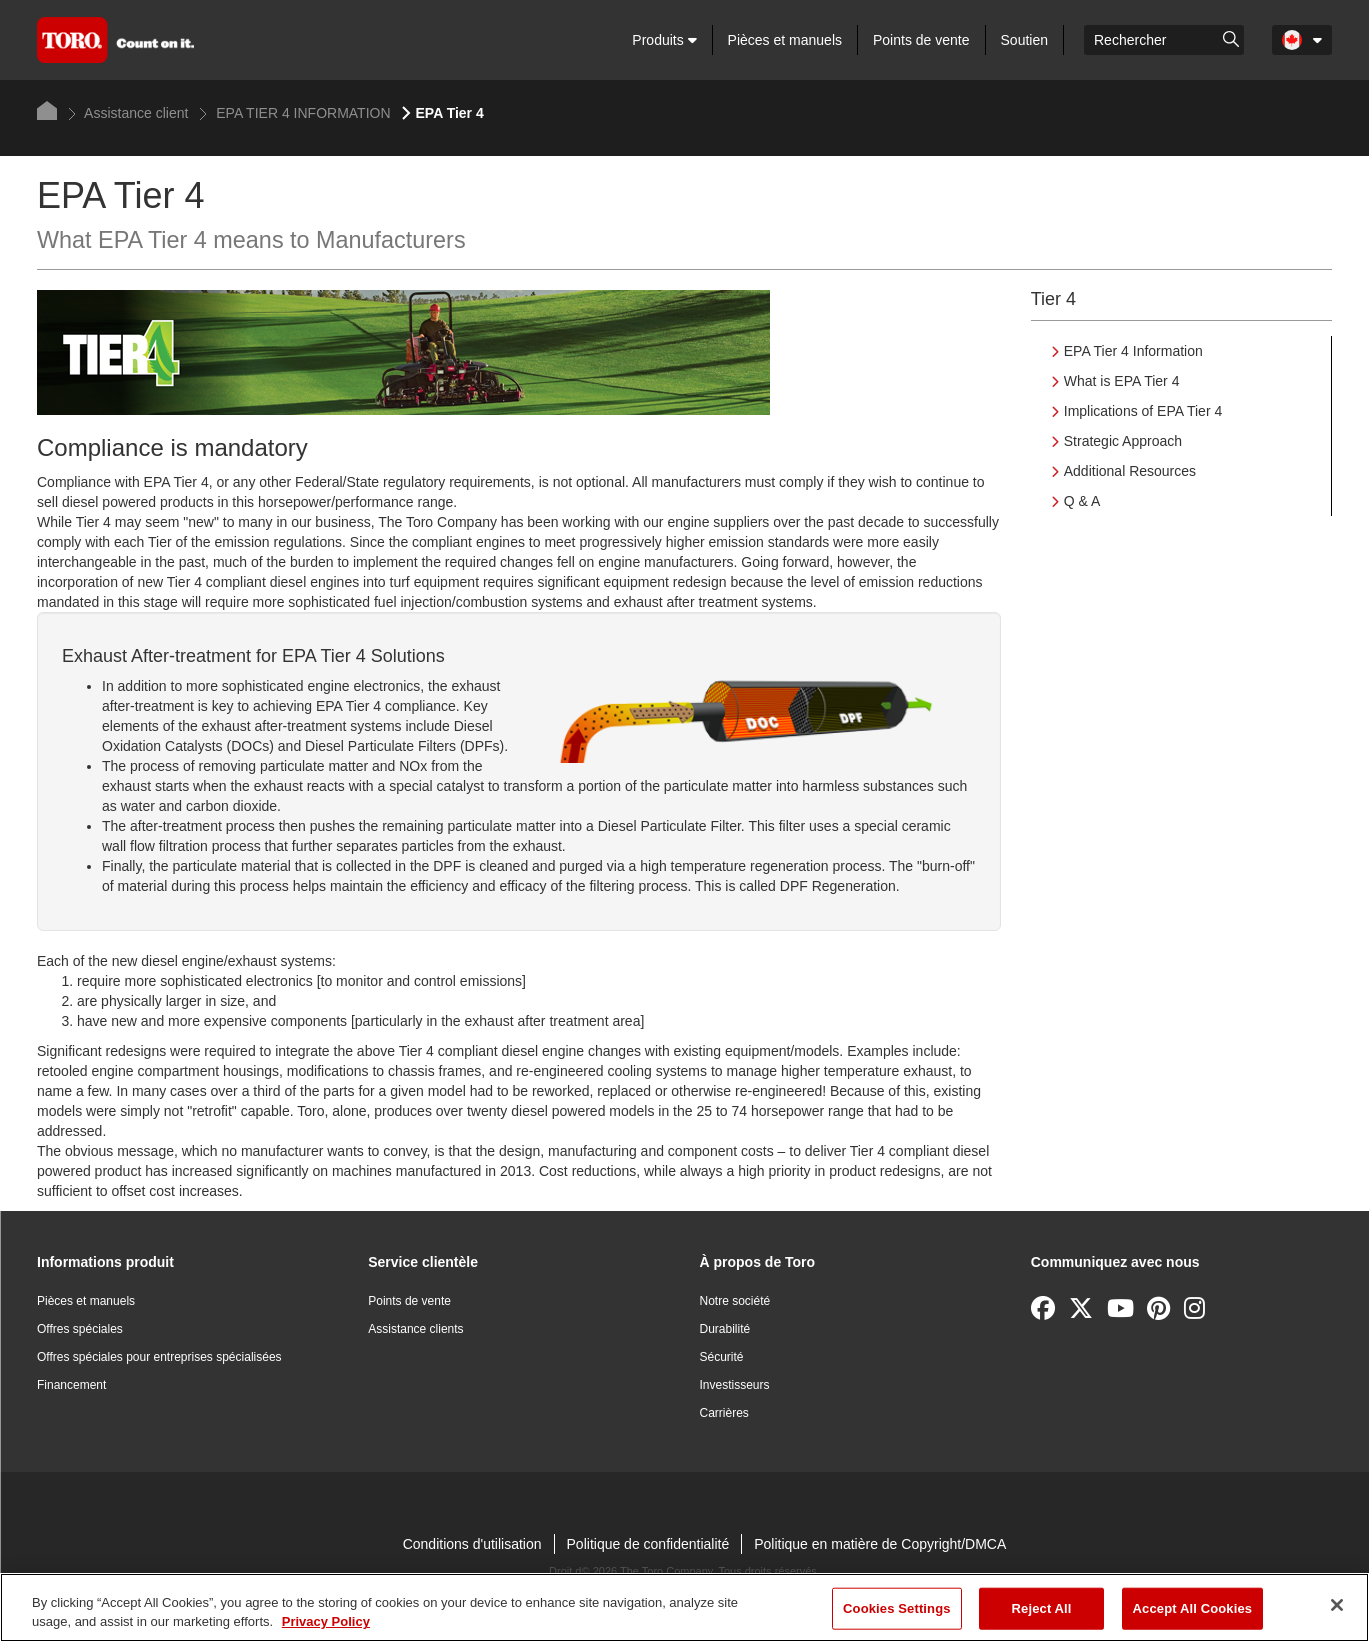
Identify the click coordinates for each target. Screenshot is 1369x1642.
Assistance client (128, 113)
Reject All (1042, 1608)
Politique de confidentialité (648, 1544)
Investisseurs (735, 1385)
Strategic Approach (1123, 441)
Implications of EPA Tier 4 (1143, 411)
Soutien (1024, 40)
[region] (684, 1607)
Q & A (1082, 501)
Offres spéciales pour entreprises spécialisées (159, 1357)
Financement (71, 1385)
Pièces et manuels (785, 40)
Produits (664, 40)
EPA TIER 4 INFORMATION (294, 113)
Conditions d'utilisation (472, 1544)
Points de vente (921, 40)
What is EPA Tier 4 (1122, 381)
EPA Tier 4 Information (1133, 351)
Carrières (724, 1413)
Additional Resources (1130, 471)
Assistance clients (415, 1329)
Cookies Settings (897, 1608)
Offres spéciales (80, 1329)
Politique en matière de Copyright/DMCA (880, 1544)
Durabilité (725, 1329)
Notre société (735, 1301)
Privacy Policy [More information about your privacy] (326, 1621)
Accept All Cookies (1193, 1608)
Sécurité (722, 1357)
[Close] (1337, 1605)
